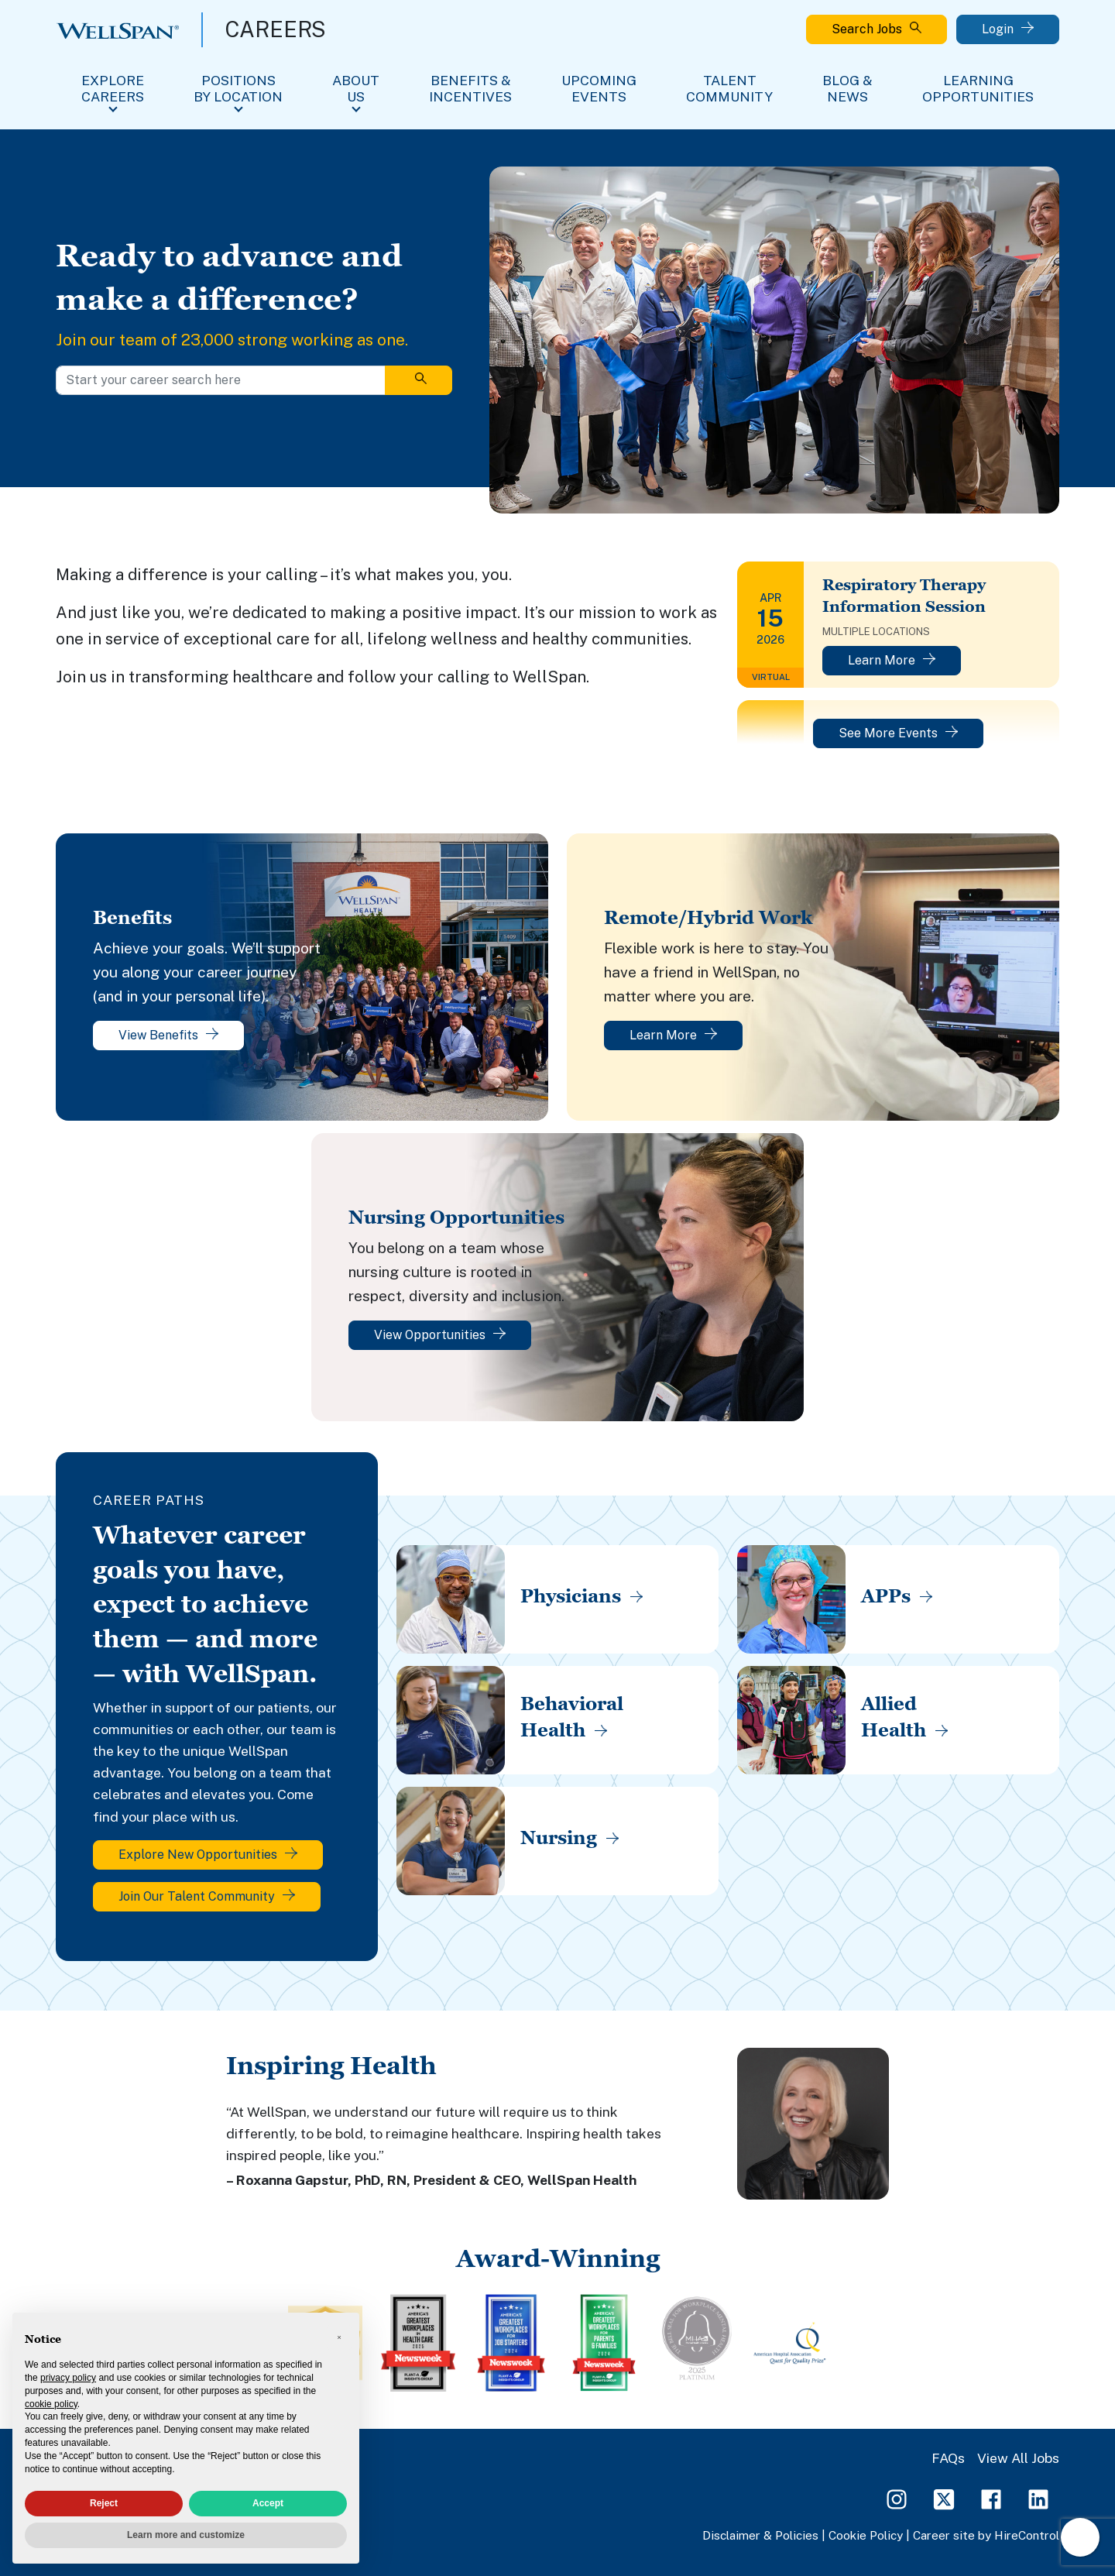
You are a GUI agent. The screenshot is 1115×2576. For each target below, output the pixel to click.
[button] (339, 2337)
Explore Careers (112, 88)
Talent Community (729, 88)
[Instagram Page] (896, 2498)
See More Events (898, 733)
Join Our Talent (206, 1896)
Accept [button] (267, 2503)
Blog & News (847, 88)
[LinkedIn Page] (1038, 2498)
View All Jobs (1018, 2458)
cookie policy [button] (51, 2404)
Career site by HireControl (986, 2535)
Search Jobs (876, 29)
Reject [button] (104, 2503)
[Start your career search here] (221, 380)
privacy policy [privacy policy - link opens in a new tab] (68, 2377)
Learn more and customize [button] (186, 2535)
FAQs (948, 2458)
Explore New (207, 1854)
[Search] (418, 380)
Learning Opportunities (978, 88)
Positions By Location (238, 88)
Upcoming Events (598, 88)
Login (1008, 29)
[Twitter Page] (943, 2498)
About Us (355, 88)
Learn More (891, 660)
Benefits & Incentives (470, 88)
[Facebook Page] (991, 2498)
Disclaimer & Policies (760, 2535)
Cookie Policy (866, 2535)
